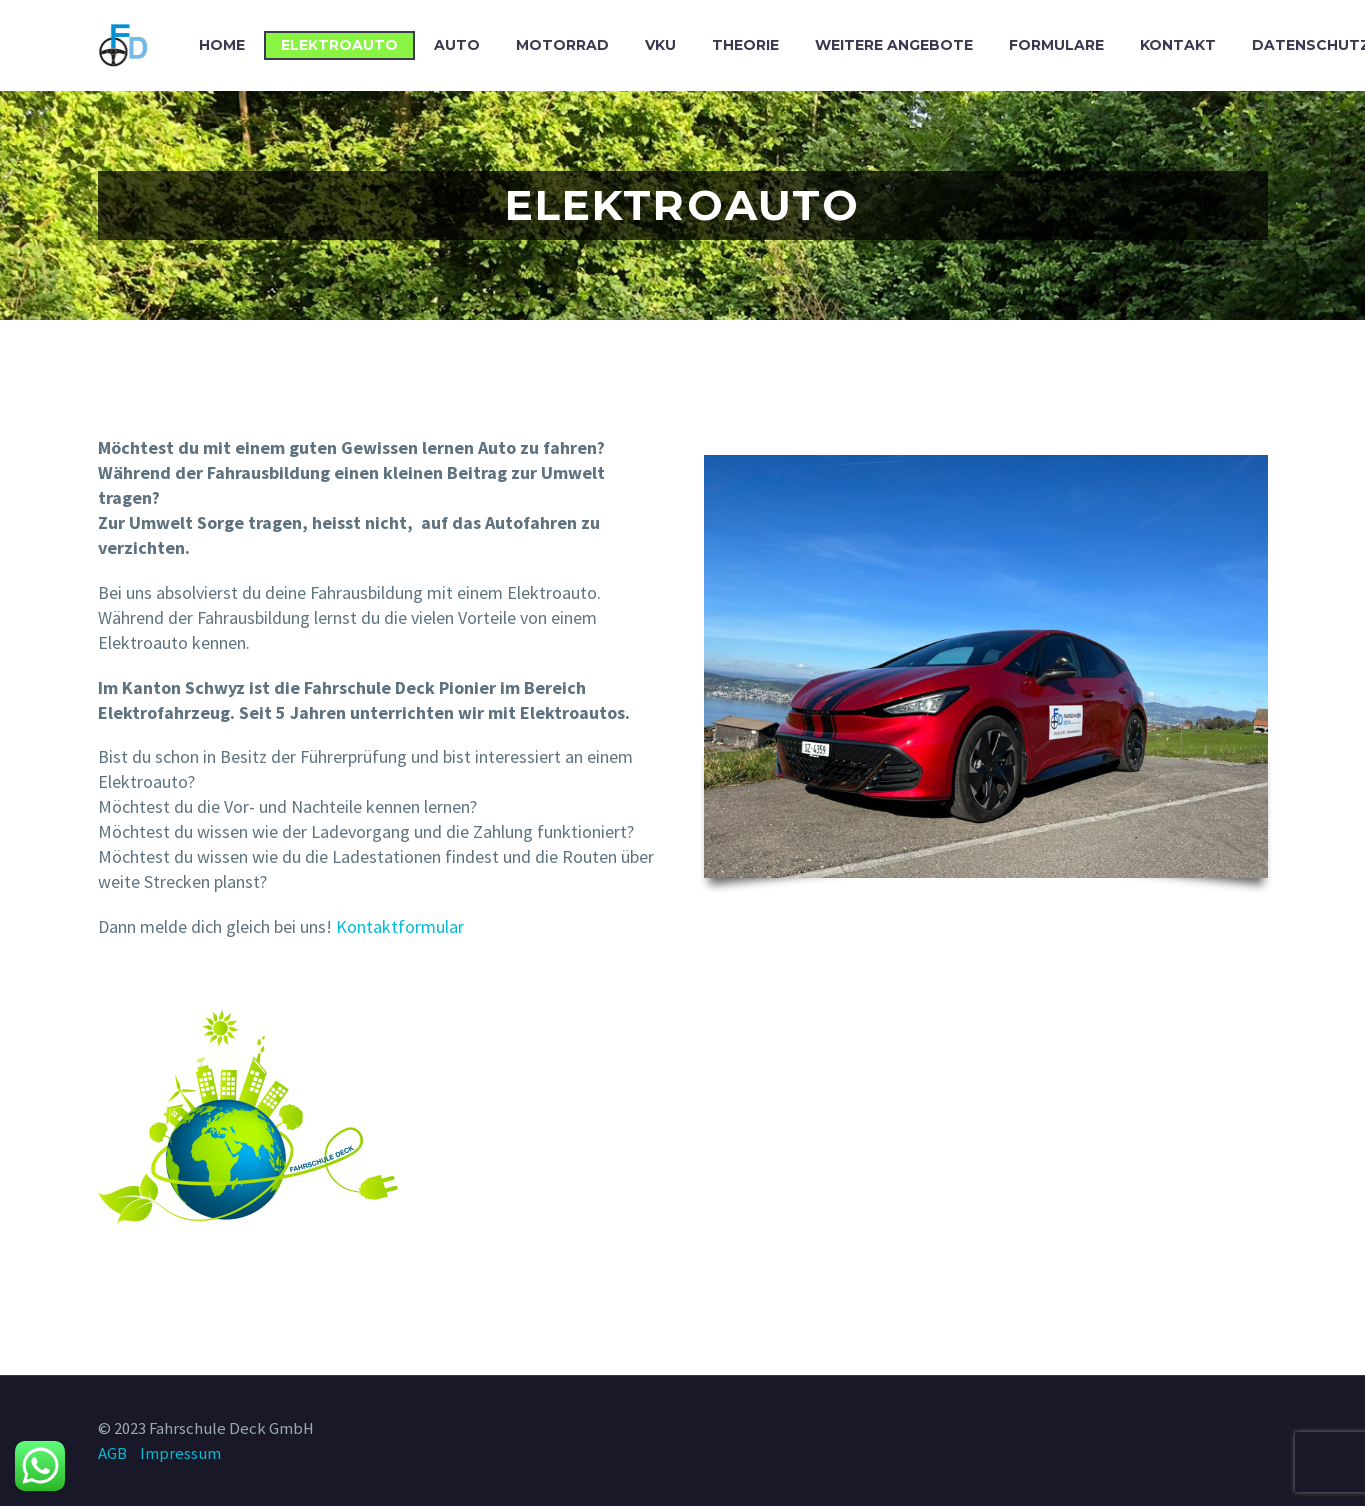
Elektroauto (339, 45)
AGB (112, 1453)
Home (222, 45)
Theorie (745, 45)
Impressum (180, 1453)
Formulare (1056, 45)
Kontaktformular (400, 926)
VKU (660, 45)
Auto (457, 45)
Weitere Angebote (894, 45)
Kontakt (1178, 45)
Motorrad (562, 45)
